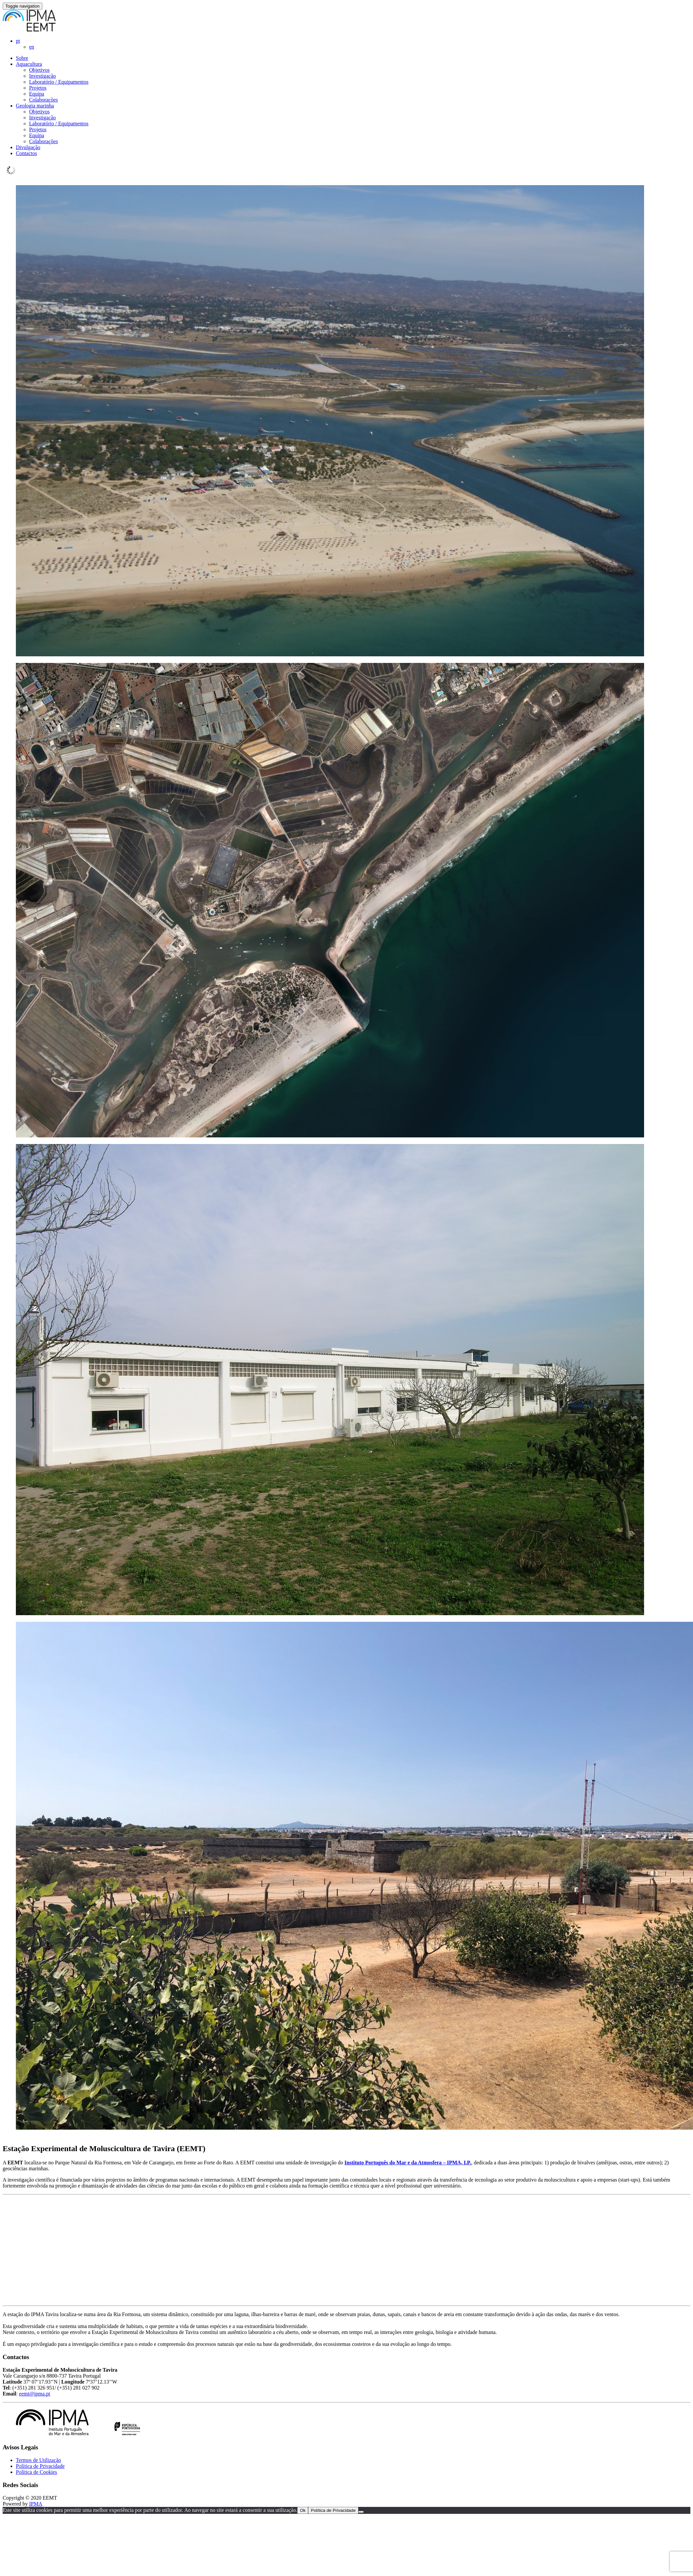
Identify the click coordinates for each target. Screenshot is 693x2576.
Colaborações (43, 99)
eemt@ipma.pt (34, 2393)
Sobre (22, 58)
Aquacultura (29, 64)
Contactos (26, 153)
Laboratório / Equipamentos (59, 82)
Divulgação (28, 147)
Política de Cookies (36, 2472)
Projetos (37, 88)
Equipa (36, 94)
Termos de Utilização (38, 2460)
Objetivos (39, 70)
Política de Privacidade (40, 2466)
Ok (303, 2510)
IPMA (35, 2504)
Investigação (42, 76)
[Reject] (361, 2512)
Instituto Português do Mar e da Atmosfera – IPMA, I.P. (408, 2162)
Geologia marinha (35, 105)
